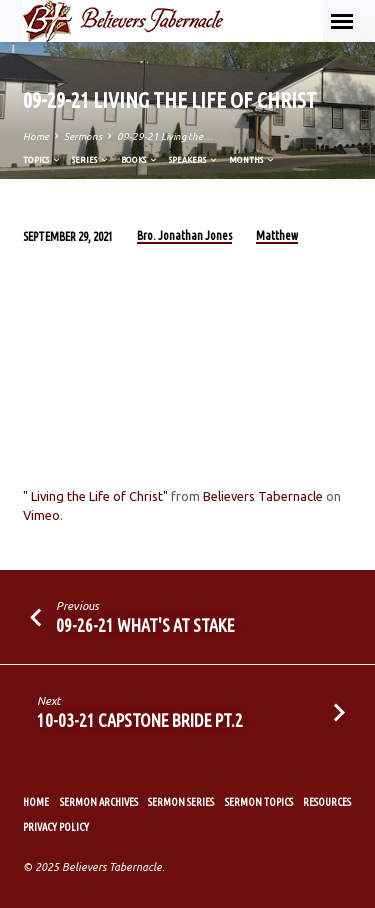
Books (140, 159)
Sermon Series (181, 802)
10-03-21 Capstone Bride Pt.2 (140, 720)
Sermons (83, 136)
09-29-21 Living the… (165, 136)
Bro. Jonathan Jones (184, 235)
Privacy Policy (56, 827)
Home (36, 136)
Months (252, 159)
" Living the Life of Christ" (95, 496)
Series (91, 159)
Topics (42, 159)
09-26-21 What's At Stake (145, 625)
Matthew (277, 235)
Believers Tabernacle (263, 496)
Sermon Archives (99, 802)
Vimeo (41, 515)
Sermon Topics (259, 802)
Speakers (194, 159)
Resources (327, 802)
